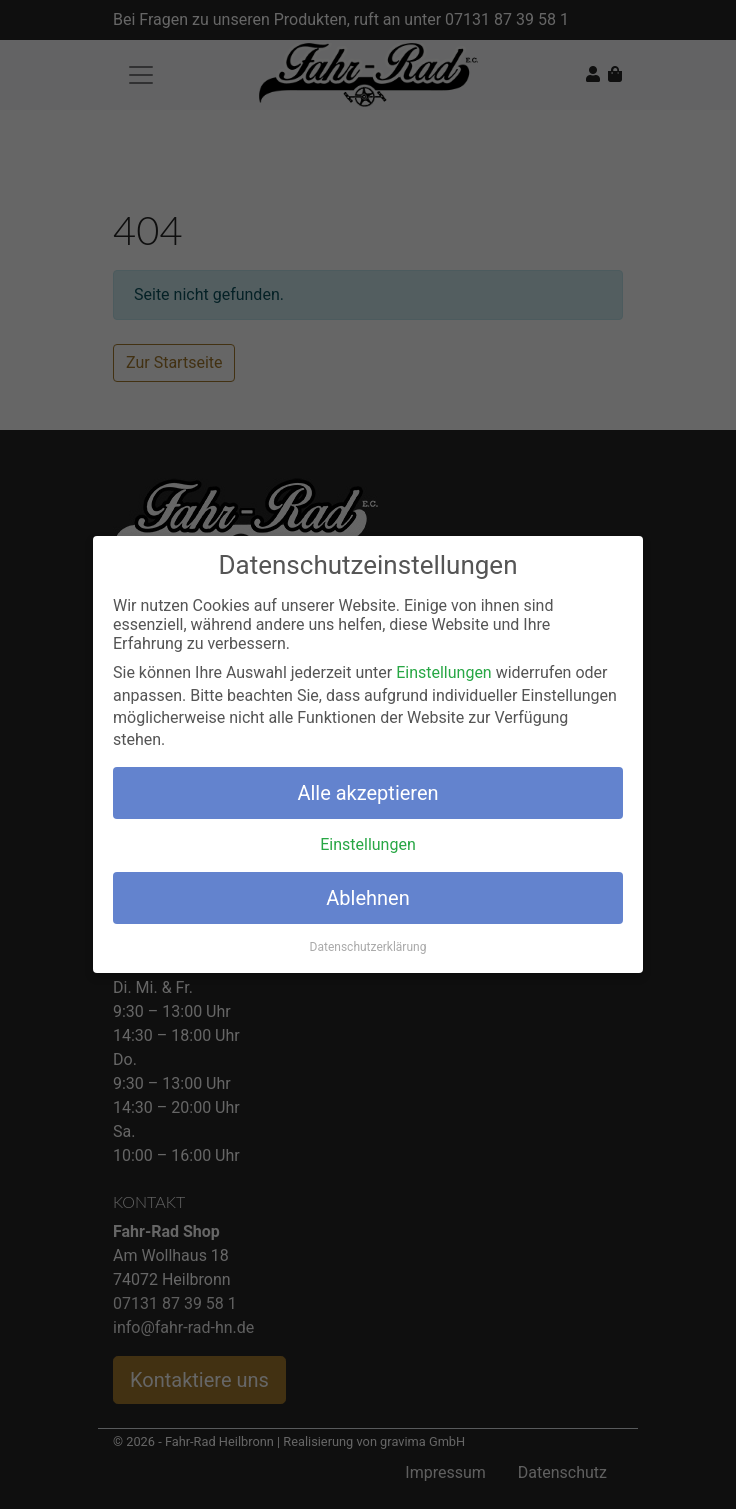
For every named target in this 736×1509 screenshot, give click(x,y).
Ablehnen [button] (367, 897)
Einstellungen (444, 672)
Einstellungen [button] (368, 844)
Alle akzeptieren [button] (367, 792)
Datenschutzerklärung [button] (368, 947)
